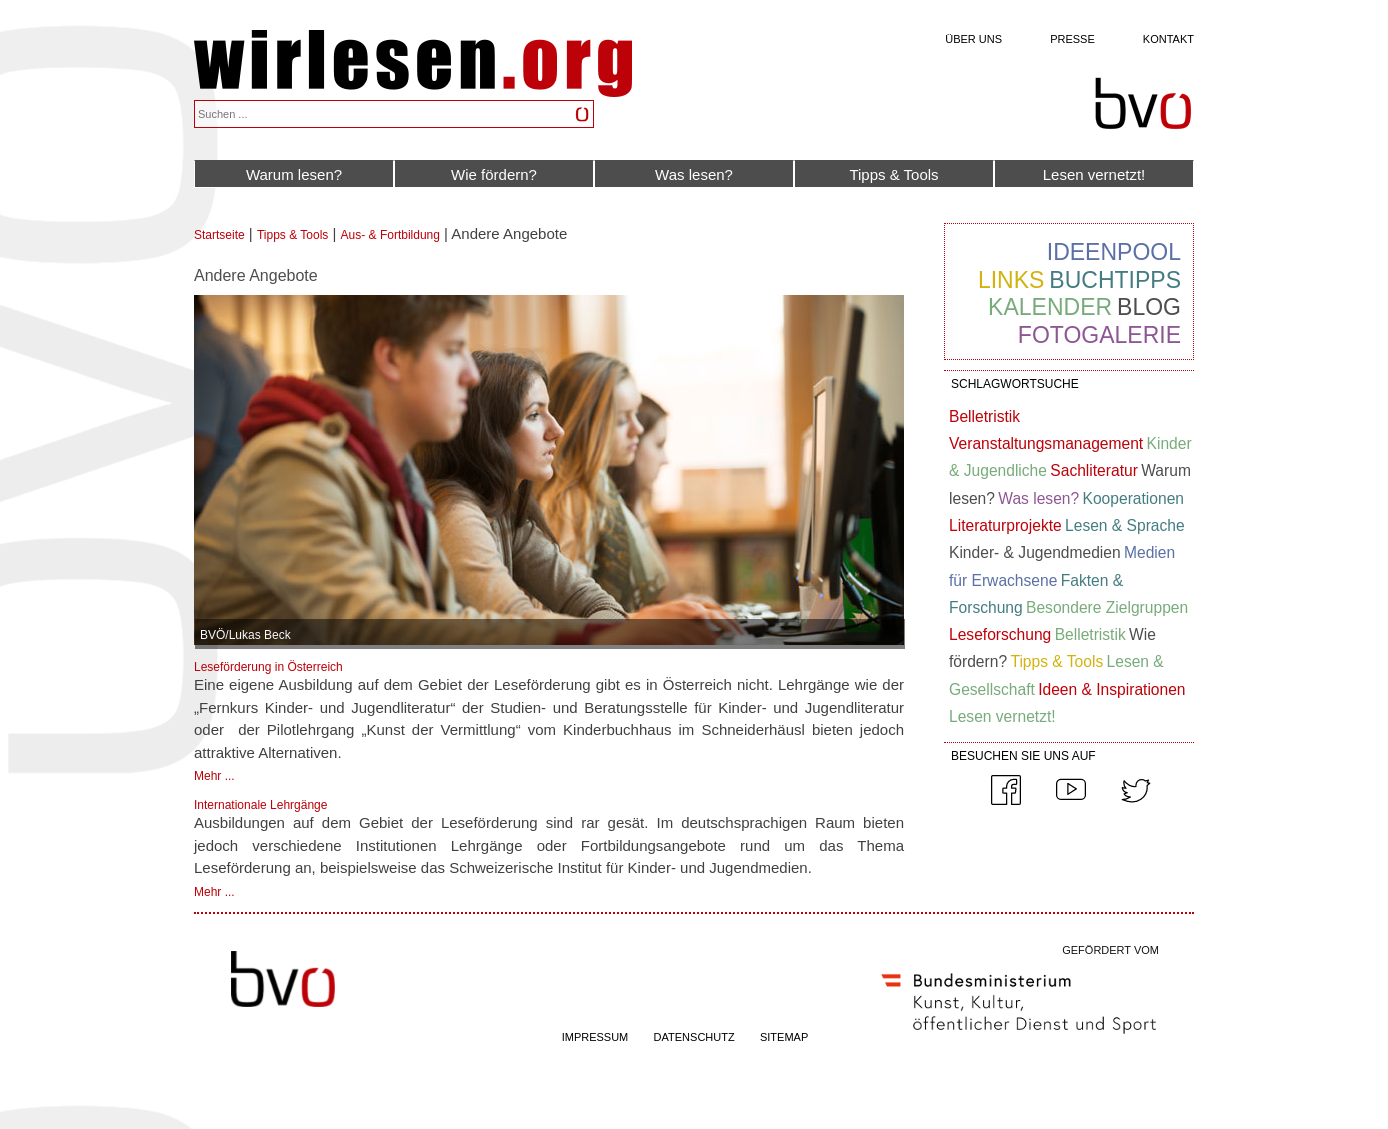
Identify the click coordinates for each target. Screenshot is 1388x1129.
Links (1011, 280)
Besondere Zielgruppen (1107, 607)
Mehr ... (214, 776)
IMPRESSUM (595, 1037)
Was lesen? (694, 174)
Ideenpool (1114, 252)
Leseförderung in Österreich (268, 667)
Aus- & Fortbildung (390, 235)
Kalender (1050, 307)
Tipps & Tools (893, 174)
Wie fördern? (494, 174)
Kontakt (1168, 39)
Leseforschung (1000, 634)
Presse (1072, 39)
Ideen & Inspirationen (1111, 689)
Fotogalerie (1099, 335)
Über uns (973, 39)
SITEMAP (784, 1037)
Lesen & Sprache (1125, 525)
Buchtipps (1115, 280)
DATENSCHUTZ (694, 1037)
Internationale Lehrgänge (260, 805)
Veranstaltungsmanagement (1046, 443)
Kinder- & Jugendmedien (1035, 552)
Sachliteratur (1094, 470)
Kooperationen (1133, 498)
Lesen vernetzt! (1094, 174)
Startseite (219, 235)
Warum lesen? (294, 174)
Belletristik (984, 416)
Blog (1149, 307)
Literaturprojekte (1005, 525)
